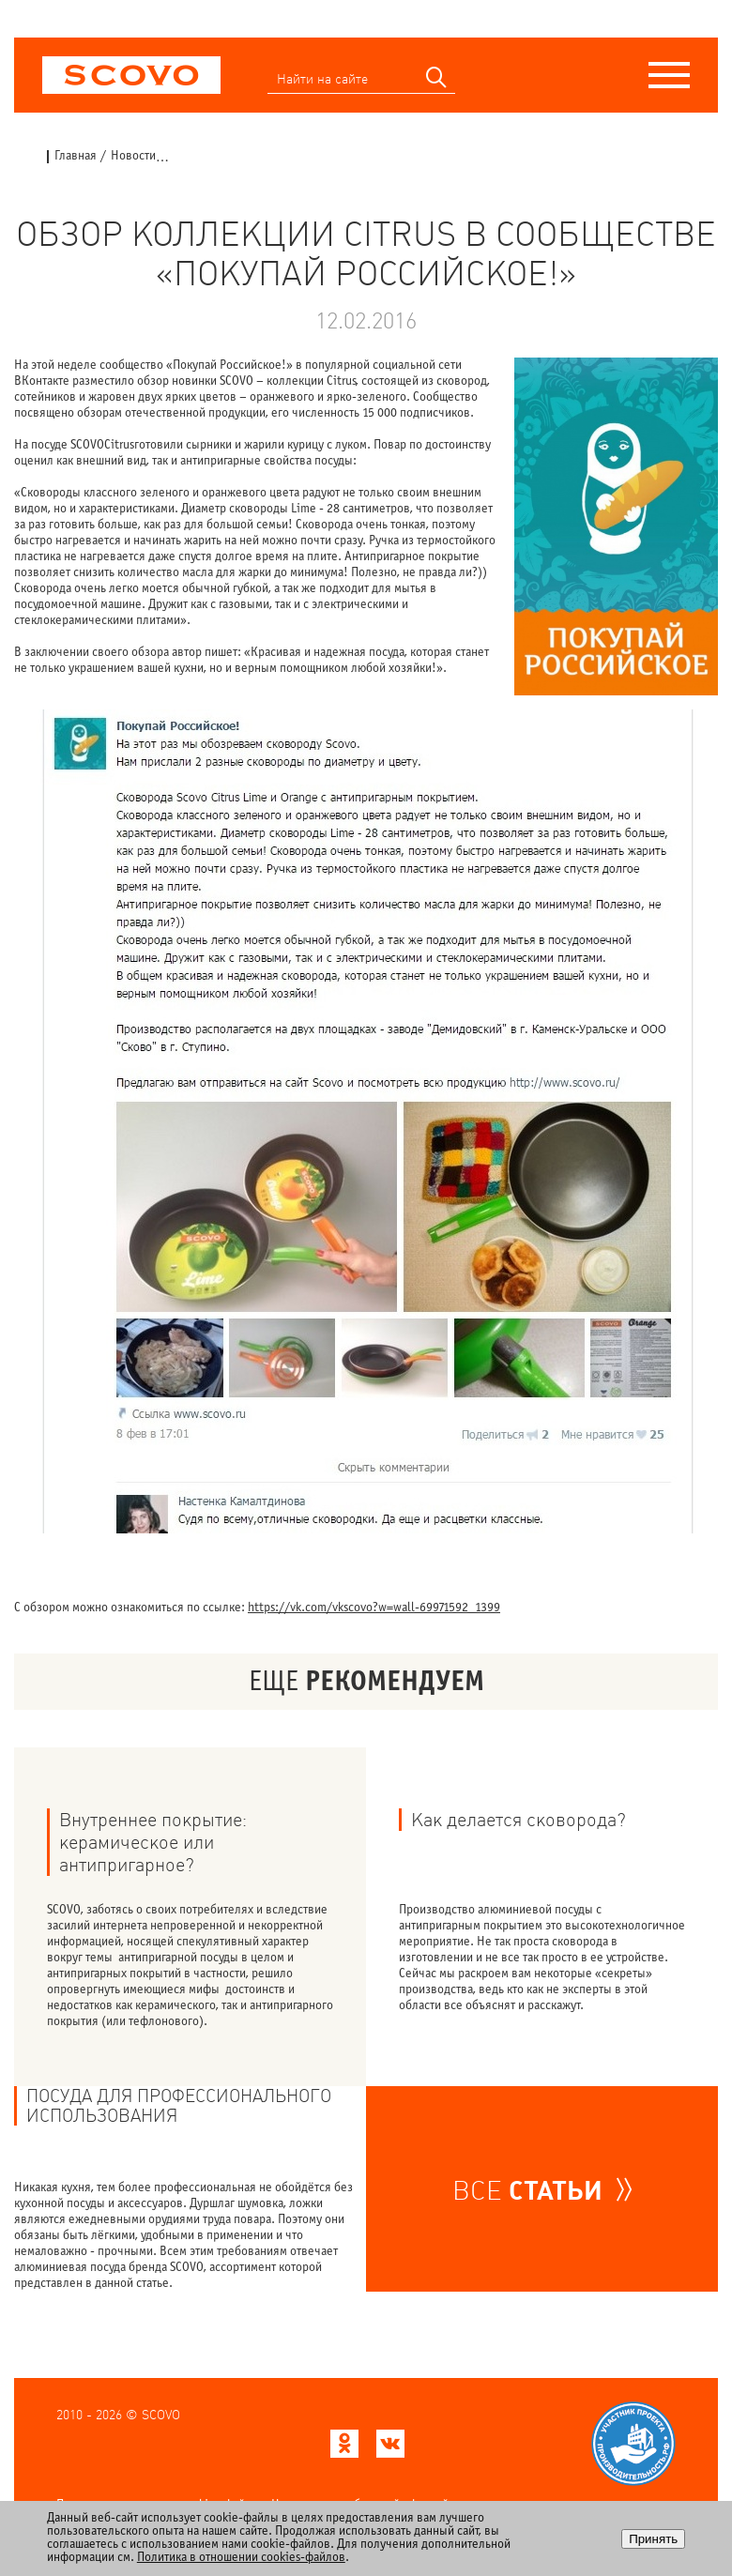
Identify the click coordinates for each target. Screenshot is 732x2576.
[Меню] (669, 75)
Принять (653, 2539)
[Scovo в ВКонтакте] (390, 2448)
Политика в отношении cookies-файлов (241, 2558)
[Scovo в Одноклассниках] (344, 2448)
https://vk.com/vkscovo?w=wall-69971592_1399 (374, 1608)
